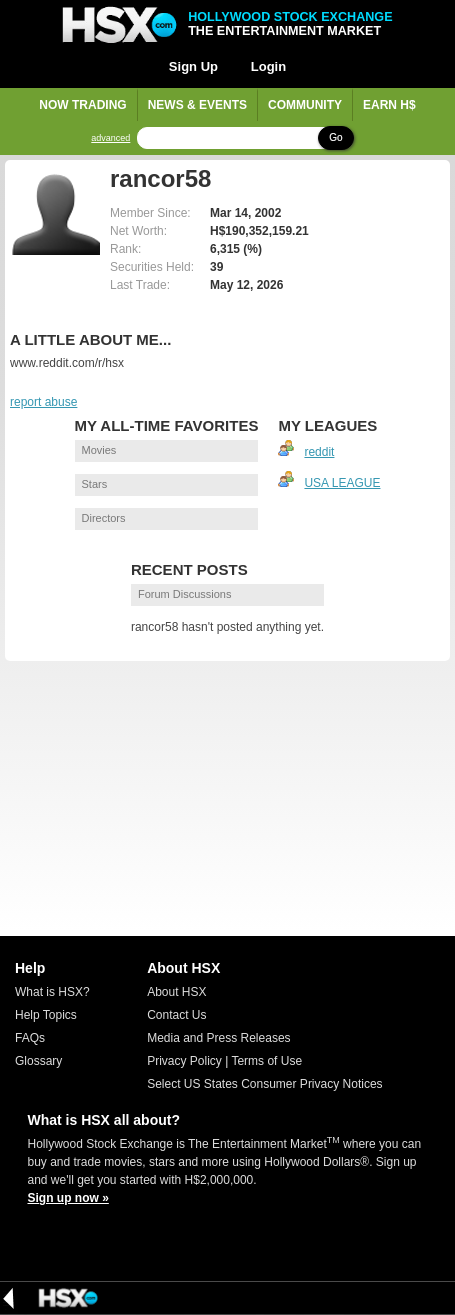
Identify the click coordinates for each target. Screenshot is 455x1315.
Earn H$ (389, 105)
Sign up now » (68, 1198)
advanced (110, 138)
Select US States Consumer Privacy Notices (264, 1084)
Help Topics (46, 1015)
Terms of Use (266, 1061)
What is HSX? (52, 992)
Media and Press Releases (218, 1038)
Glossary (38, 1061)
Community (305, 105)
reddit (319, 452)
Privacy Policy (184, 1061)
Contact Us (176, 1015)
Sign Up (193, 66)
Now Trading (82, 105)
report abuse (43, 402)
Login (268, 66)
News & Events (197, 105)
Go (335, 137)
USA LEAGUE (342, 483)
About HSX (176, 992)
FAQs (30, 1038)
